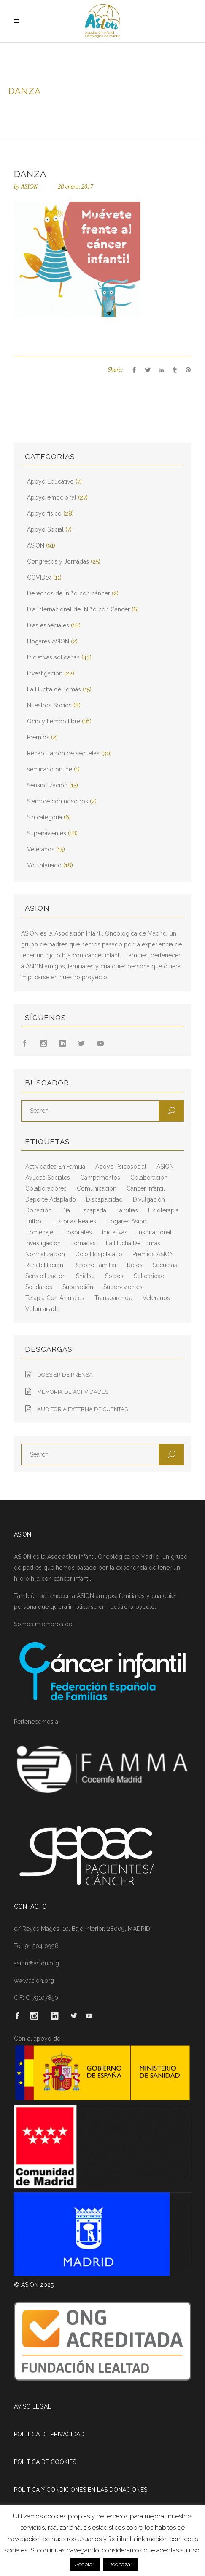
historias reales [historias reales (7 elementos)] (74, 1221)
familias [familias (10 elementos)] (127, 1210)
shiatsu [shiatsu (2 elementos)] (85, 1276)
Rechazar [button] (120, 2564)
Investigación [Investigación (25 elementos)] (43, 1243)
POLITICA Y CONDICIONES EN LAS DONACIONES (80, 2489)
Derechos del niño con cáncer (68, 593)
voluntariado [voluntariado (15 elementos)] (42, 1308)
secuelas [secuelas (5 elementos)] (165, 1265)
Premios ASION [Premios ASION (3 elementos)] (153, 1254)
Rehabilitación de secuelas (63, 753)
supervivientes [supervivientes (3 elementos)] (123, 1287)
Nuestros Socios (49, 705)
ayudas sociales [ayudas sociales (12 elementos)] (47, 1177)
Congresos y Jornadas (58, 561)
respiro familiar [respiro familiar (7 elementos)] (95, 1265)
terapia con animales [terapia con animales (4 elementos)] (54, 1298)
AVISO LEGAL (32, 2406)
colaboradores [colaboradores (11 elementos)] (46, 1188)
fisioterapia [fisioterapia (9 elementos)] (163, 1210)
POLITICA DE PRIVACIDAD (49, 2434)
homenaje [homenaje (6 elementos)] (39, 1232)
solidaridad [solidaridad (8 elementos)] (149, 1276)
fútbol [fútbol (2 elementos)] (34, 1221)
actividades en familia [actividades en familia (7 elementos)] (55, 1166)
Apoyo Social (45, 529)
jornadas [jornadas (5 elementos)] (83, 1243)
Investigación (44, 673)
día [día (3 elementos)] (66, 1210)
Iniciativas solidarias (53, 657)
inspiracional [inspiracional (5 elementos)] (155, 1232)
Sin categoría (44, 817)
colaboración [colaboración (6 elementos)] (148, 1177)
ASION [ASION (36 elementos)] (165, 1166)
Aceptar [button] (84, 2564)
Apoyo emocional (51, 497)
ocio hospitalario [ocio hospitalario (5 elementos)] (98, 1254)
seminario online (49, 769)
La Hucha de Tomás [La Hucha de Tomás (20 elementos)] (133, 1243)
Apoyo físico (44, 513)
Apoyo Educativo (50, 481)
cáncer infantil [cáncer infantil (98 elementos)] (146, 1188)
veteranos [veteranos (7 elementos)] (156, 1298)
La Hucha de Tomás (54, 689)
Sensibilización (47, 785)
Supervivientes (46, 833)
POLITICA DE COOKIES (45, 2462)
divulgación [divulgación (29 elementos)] (149, 1199)
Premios (38, 737)
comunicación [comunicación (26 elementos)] (96, 1188)
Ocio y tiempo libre (53, 721)
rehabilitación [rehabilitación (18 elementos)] (44, 1265)
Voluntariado (44, 865)
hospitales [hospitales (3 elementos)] (77, 1232)
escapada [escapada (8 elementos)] (93, 1210)
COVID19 (39, 577)
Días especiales (48, 625)
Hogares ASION (48, 641)
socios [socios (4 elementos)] (114, 1276)
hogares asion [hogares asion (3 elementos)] (126, 1221)
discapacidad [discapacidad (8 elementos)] (104, 1199)
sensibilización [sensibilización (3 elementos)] (45, 1276)
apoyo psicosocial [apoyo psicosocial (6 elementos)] (120, 1166)
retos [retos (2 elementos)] (135, 1265)
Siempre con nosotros (57, 801)
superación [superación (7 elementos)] (77, 1287)
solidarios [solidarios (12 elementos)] (38, 1287)
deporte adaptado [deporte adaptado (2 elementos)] (50, 1199)
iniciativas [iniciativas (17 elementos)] (114, 1232)
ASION (29, 186)
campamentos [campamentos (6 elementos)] (100, 1177)
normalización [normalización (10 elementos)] (45, 1254)
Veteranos (40, 849)
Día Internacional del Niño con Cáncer (78, 609)
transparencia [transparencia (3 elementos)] (113, 1298)
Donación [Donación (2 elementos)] (38, 1210)
